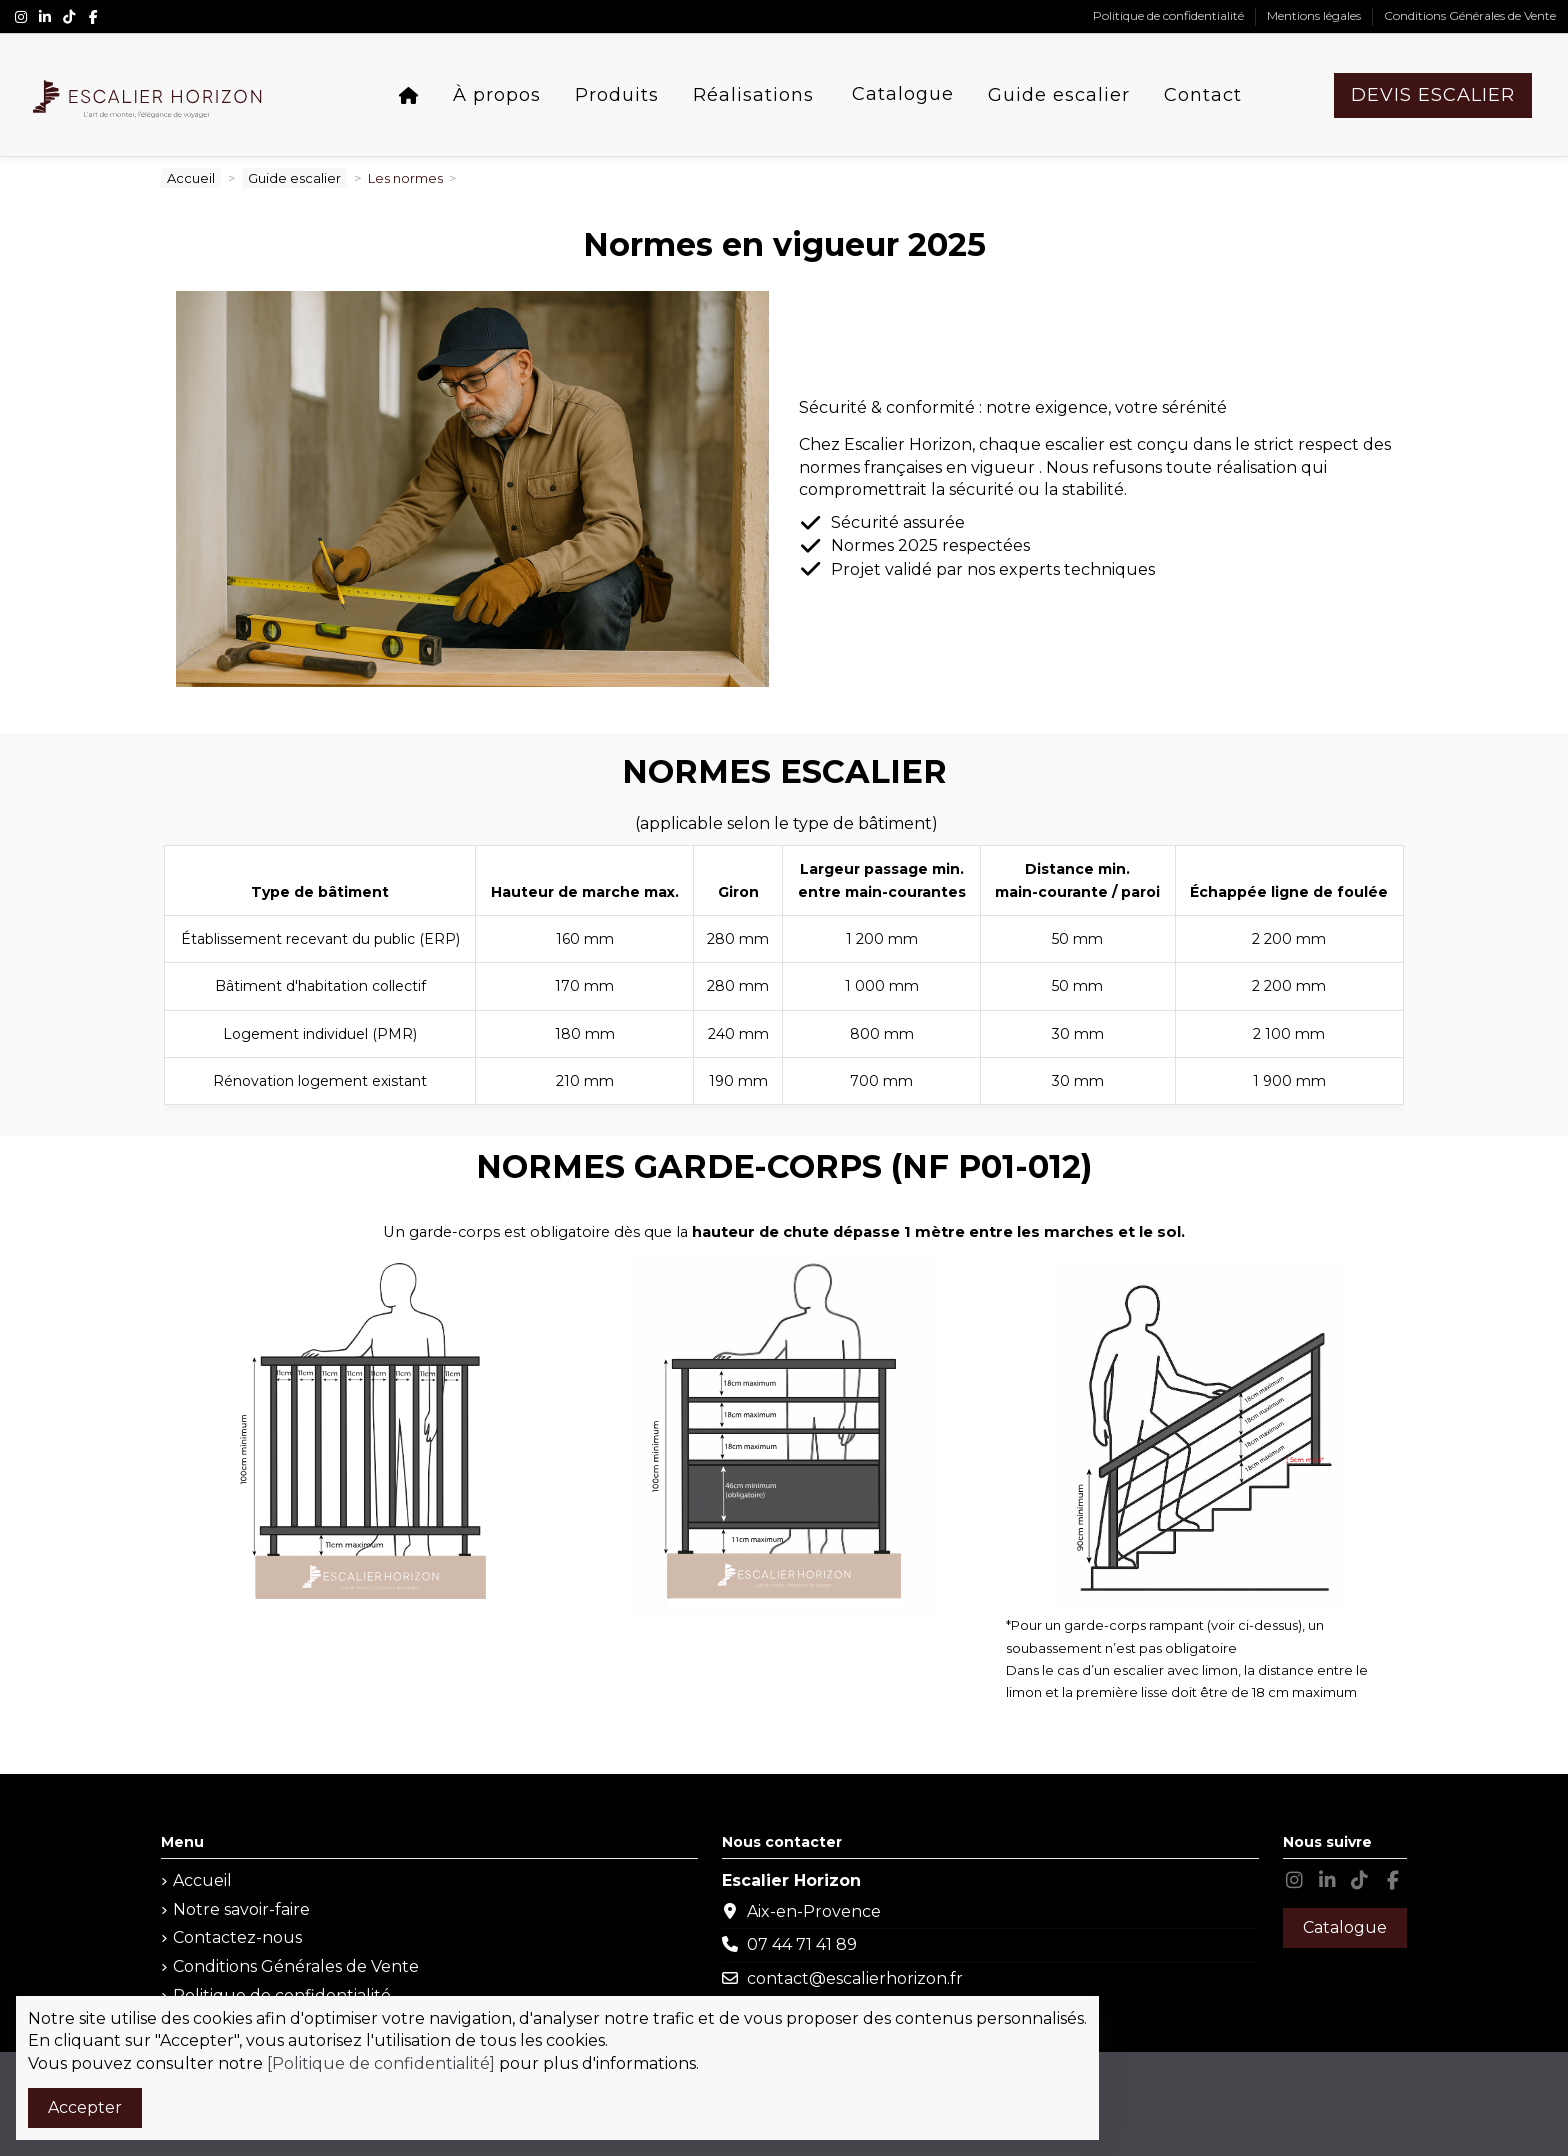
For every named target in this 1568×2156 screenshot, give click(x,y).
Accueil (202, 1880)
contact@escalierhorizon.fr (855, 1978)
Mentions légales (1315, 15)
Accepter (85, 2107)
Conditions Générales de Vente (1470, 15)
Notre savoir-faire (241, 1909)
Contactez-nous (237, 1937)
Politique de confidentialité (1170, 15)
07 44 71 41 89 (802, 1944)
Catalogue (1345, 1927)
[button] (497, 95)
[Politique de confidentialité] (381, 2063)
